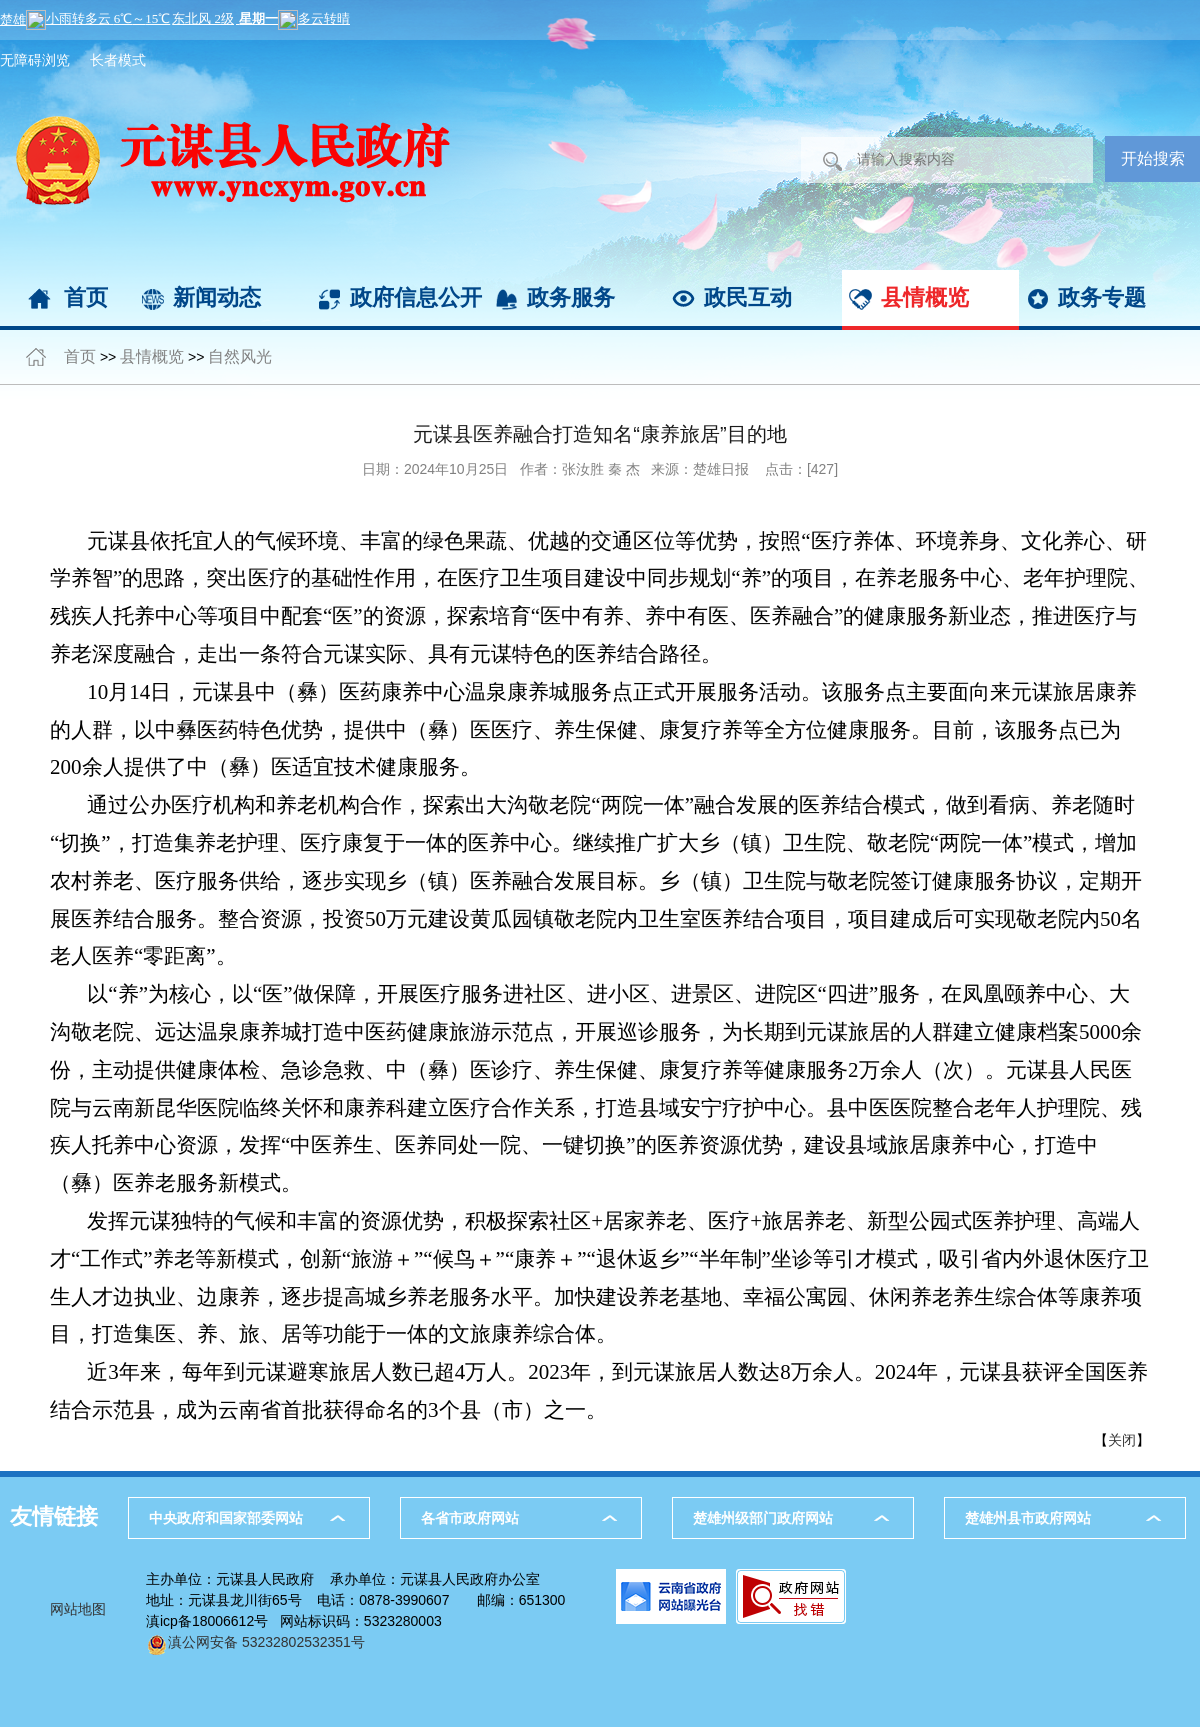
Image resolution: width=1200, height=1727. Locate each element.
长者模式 (118, 60)
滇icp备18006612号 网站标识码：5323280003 (294, 1621)
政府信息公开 (416, 297)
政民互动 (748, 297)
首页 (86, 297)
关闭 (1122, 1440)
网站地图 (78, 1609)
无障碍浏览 (35, 60)
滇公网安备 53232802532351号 (255, 1642)
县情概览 (925, 297)
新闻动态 (217, 297)
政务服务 (571, 297)
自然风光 (240, 356)
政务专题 (1102, 297)
